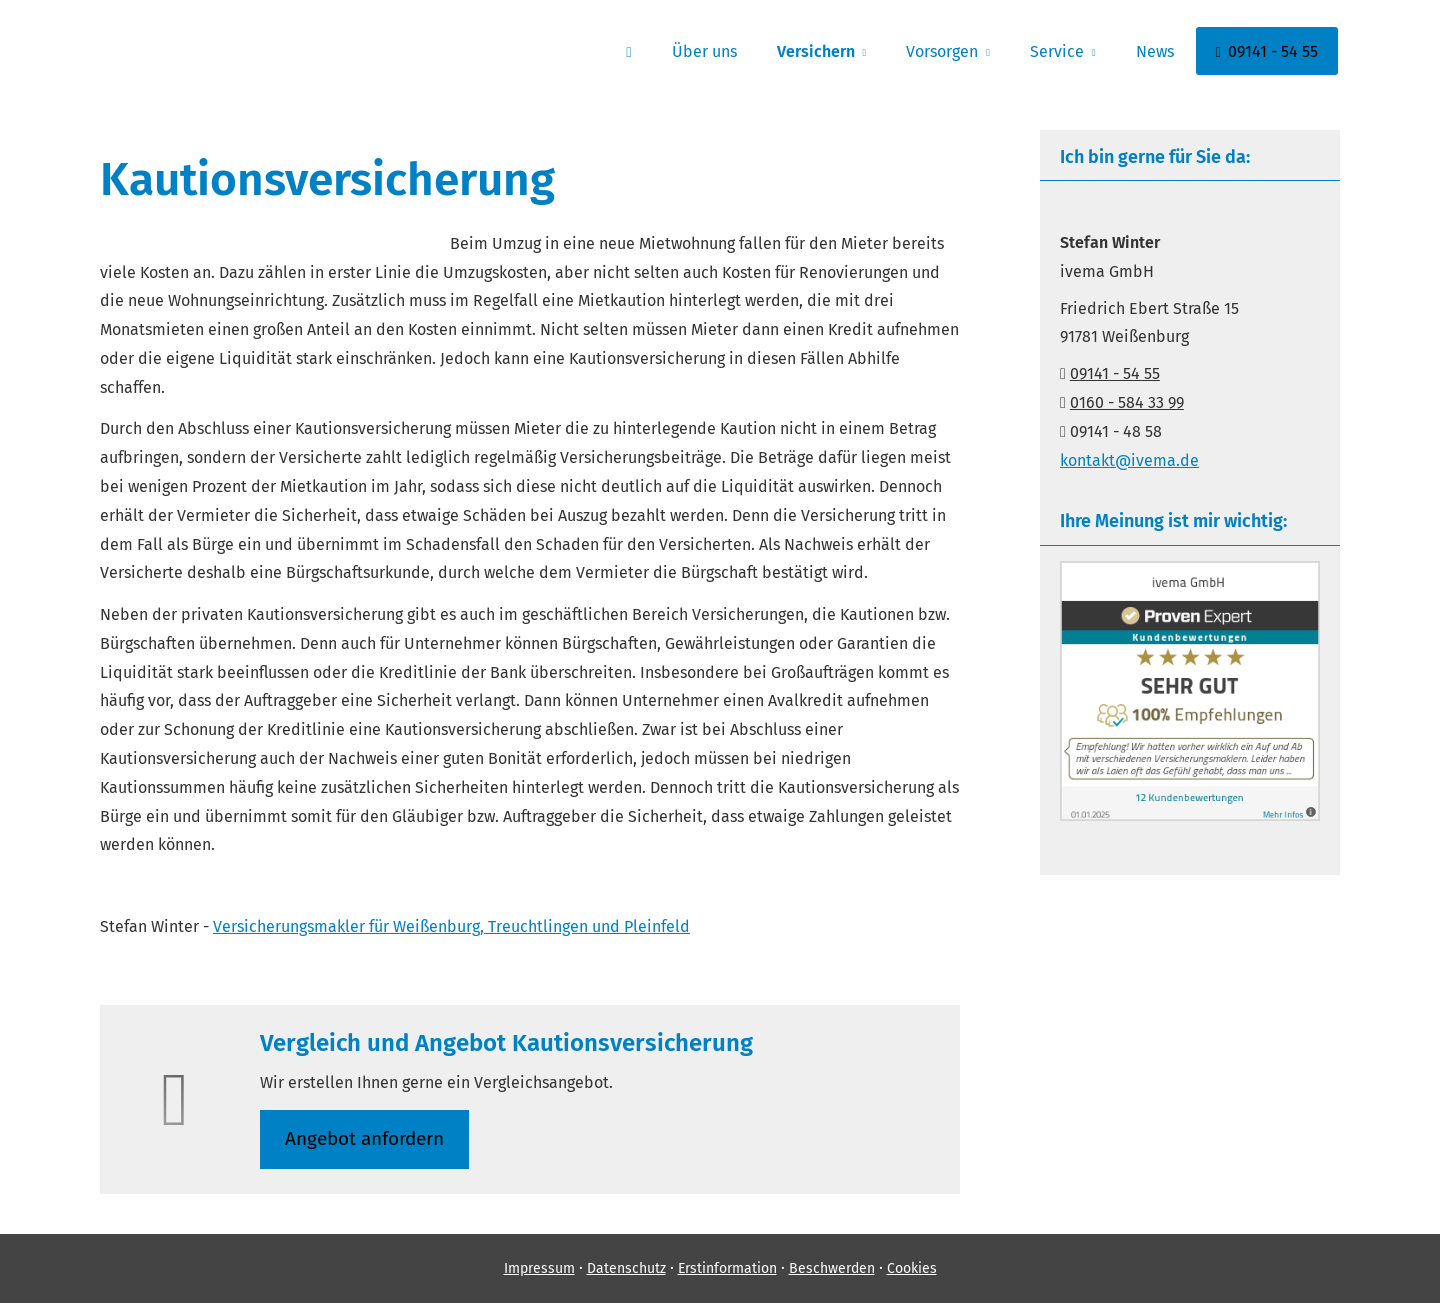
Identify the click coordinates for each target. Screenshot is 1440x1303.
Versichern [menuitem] (816, 51)
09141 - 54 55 (1115, 373)
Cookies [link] (912, 1268)
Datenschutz (626, 1268)
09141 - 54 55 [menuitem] (1267, 51)
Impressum (539, 1268)
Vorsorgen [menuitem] (942, 51)
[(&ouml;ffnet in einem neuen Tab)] (1190, 815)
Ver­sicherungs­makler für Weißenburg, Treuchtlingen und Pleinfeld (451, 926)
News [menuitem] (1155, 51)
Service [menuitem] (1057, 51)
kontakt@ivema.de (1129, 460)
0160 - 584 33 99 (1127, 402)
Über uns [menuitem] (704, 51)
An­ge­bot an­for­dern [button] (364, 1138)
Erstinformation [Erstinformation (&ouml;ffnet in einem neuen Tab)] (727, 1268)
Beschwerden (832, 1268)
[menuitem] (628, 51)
